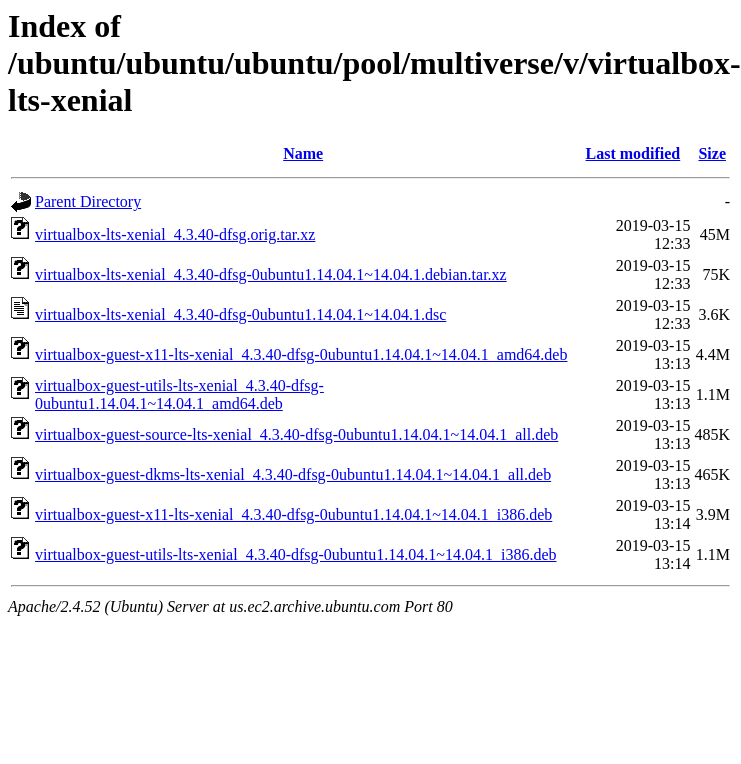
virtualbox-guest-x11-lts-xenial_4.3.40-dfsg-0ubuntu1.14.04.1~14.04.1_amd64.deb (301, 354)
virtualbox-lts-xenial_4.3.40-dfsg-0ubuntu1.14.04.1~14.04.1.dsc (240, 314)
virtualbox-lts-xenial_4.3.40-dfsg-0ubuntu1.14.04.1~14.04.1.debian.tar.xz (271, 274)
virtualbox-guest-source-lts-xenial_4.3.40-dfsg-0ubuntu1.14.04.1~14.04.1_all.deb (296, 434)
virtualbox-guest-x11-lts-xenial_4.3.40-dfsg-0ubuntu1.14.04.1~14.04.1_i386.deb (293, 514)
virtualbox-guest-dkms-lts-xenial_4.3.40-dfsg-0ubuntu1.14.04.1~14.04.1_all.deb (293, 474)
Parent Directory (88, 201)
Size (712, 153)
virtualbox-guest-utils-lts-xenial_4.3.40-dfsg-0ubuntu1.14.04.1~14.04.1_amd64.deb (179, 394)
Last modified (633, 153)
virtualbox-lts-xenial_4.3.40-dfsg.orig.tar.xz (175, 234)
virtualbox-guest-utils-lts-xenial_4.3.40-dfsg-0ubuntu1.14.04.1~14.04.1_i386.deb (295, 554)
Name (303, 153)
